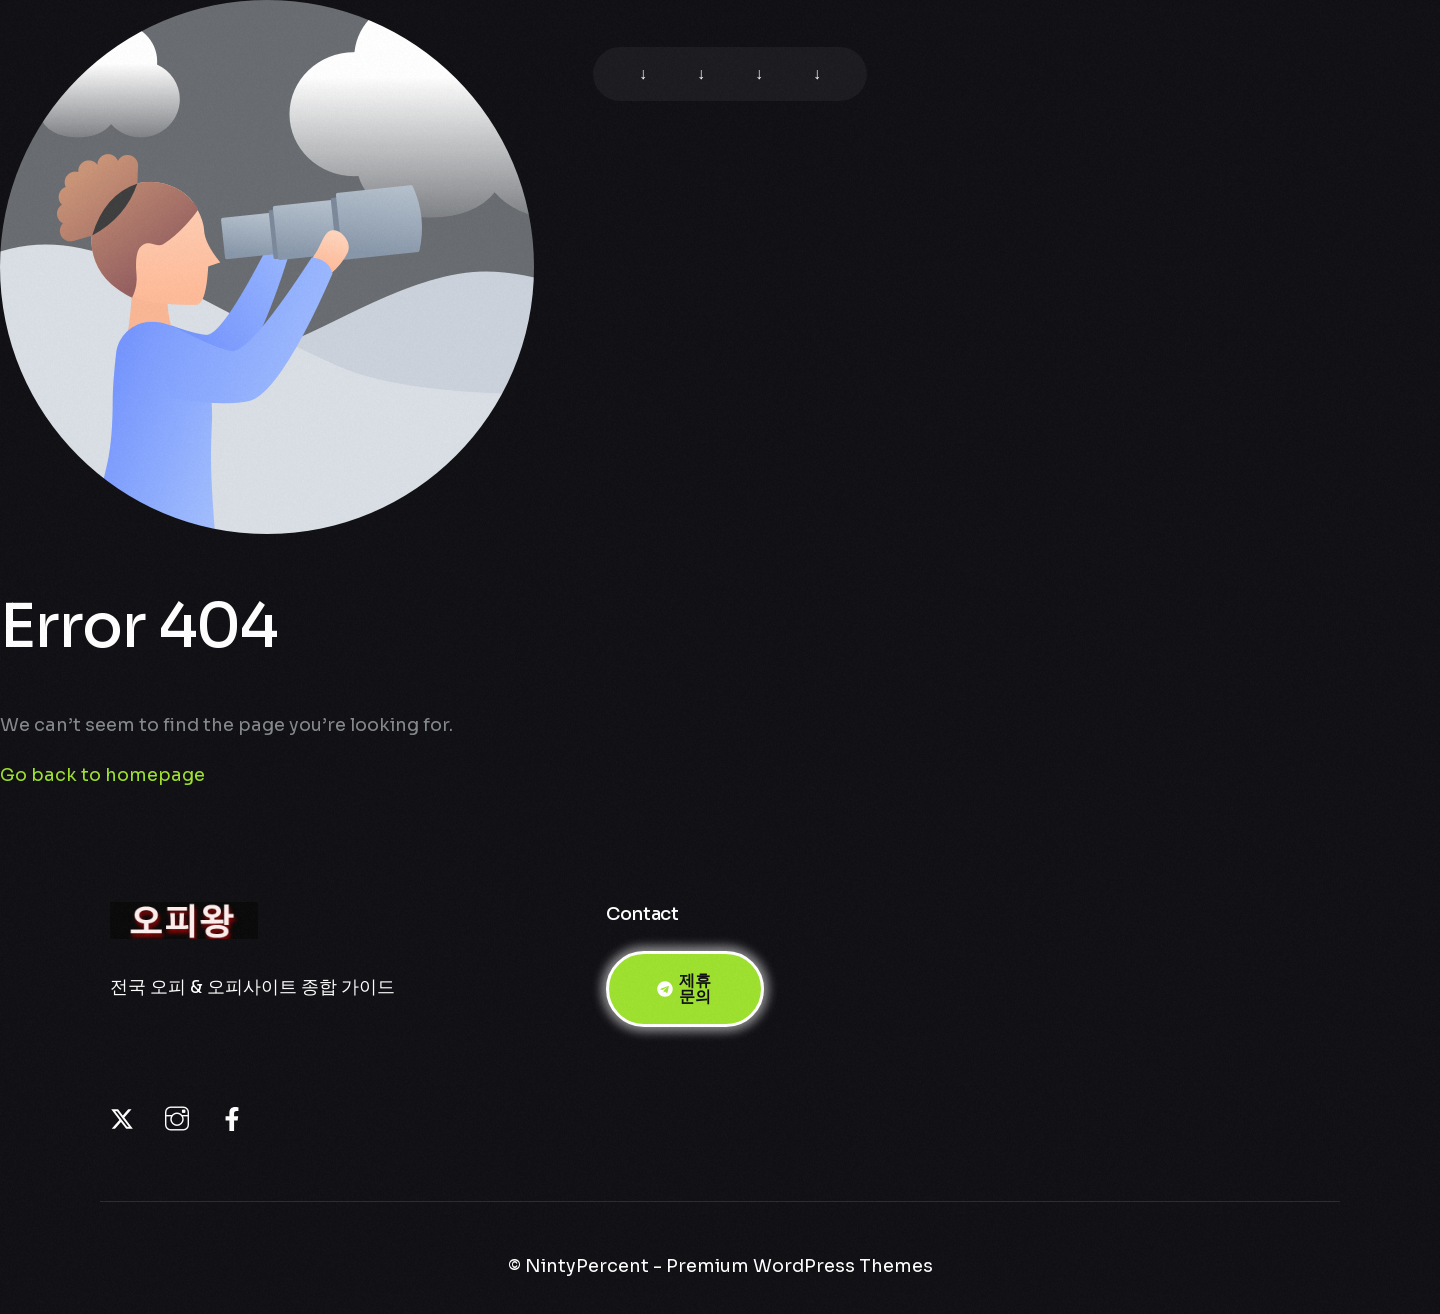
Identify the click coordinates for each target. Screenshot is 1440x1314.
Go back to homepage (102, 775)
